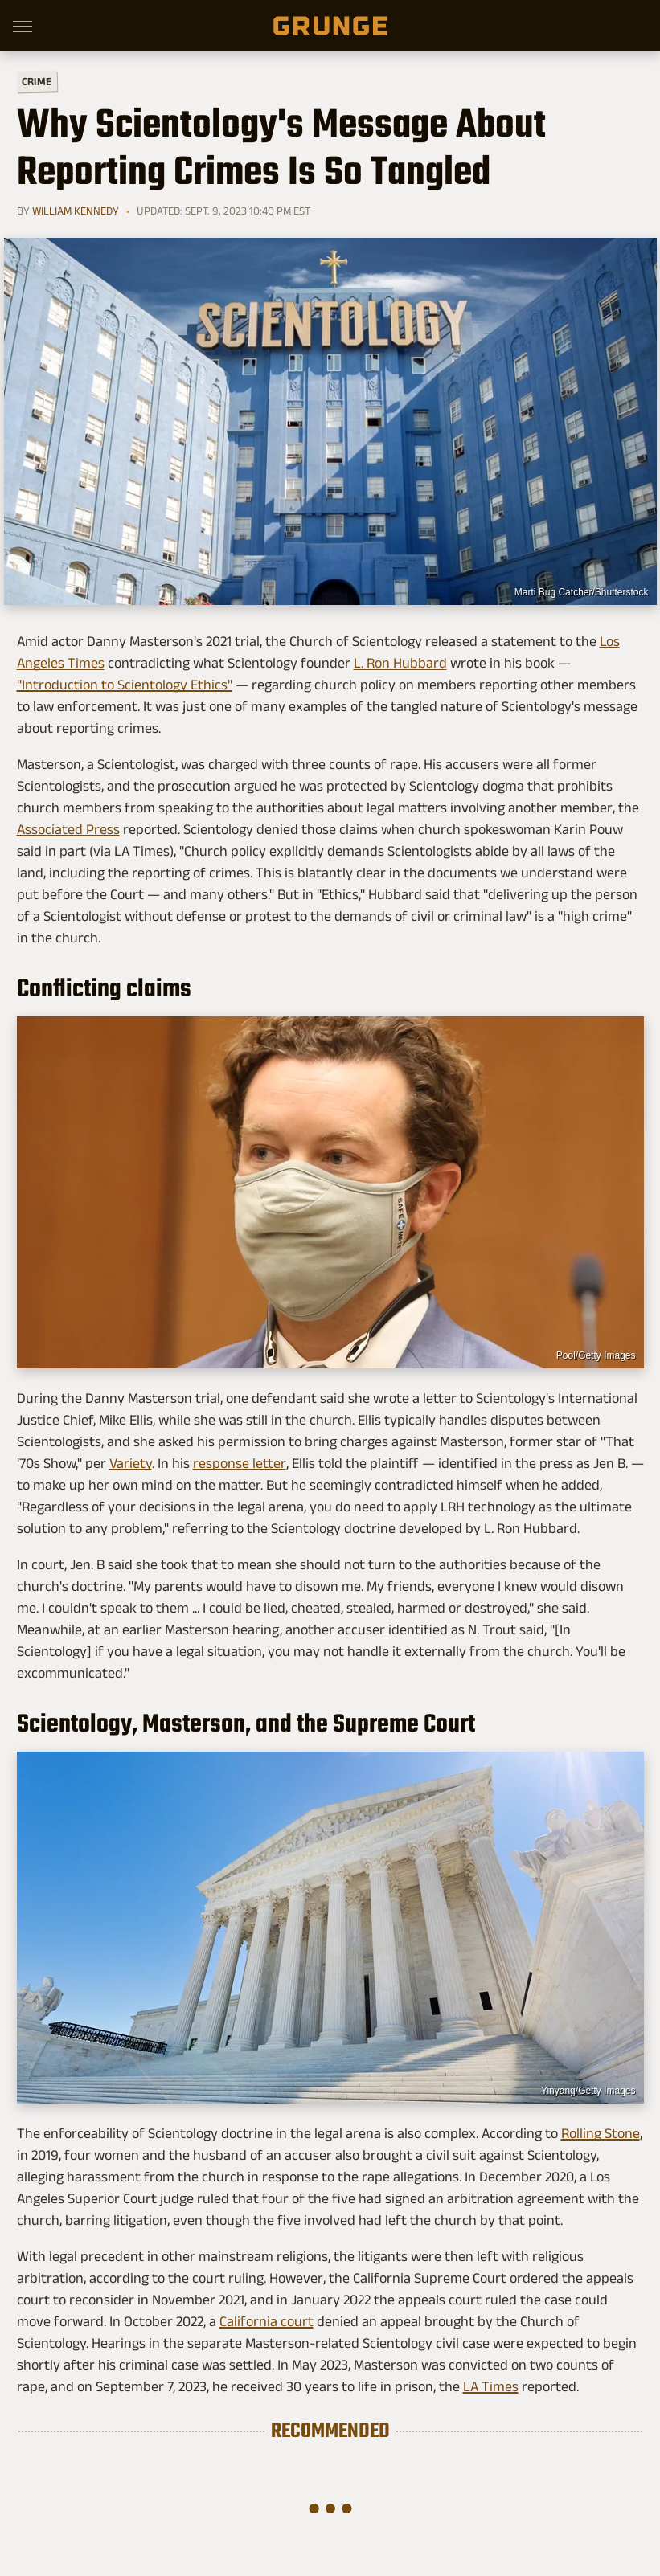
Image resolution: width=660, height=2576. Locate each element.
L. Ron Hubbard (400, 663)
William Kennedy (75, 210)
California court (266, 2321)
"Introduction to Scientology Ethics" (124, 685)
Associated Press (68, 829)
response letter (239, 1463)
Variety (130, 1463)
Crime (36, 81)
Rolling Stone (600, 2133)
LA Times (491, 2386)
